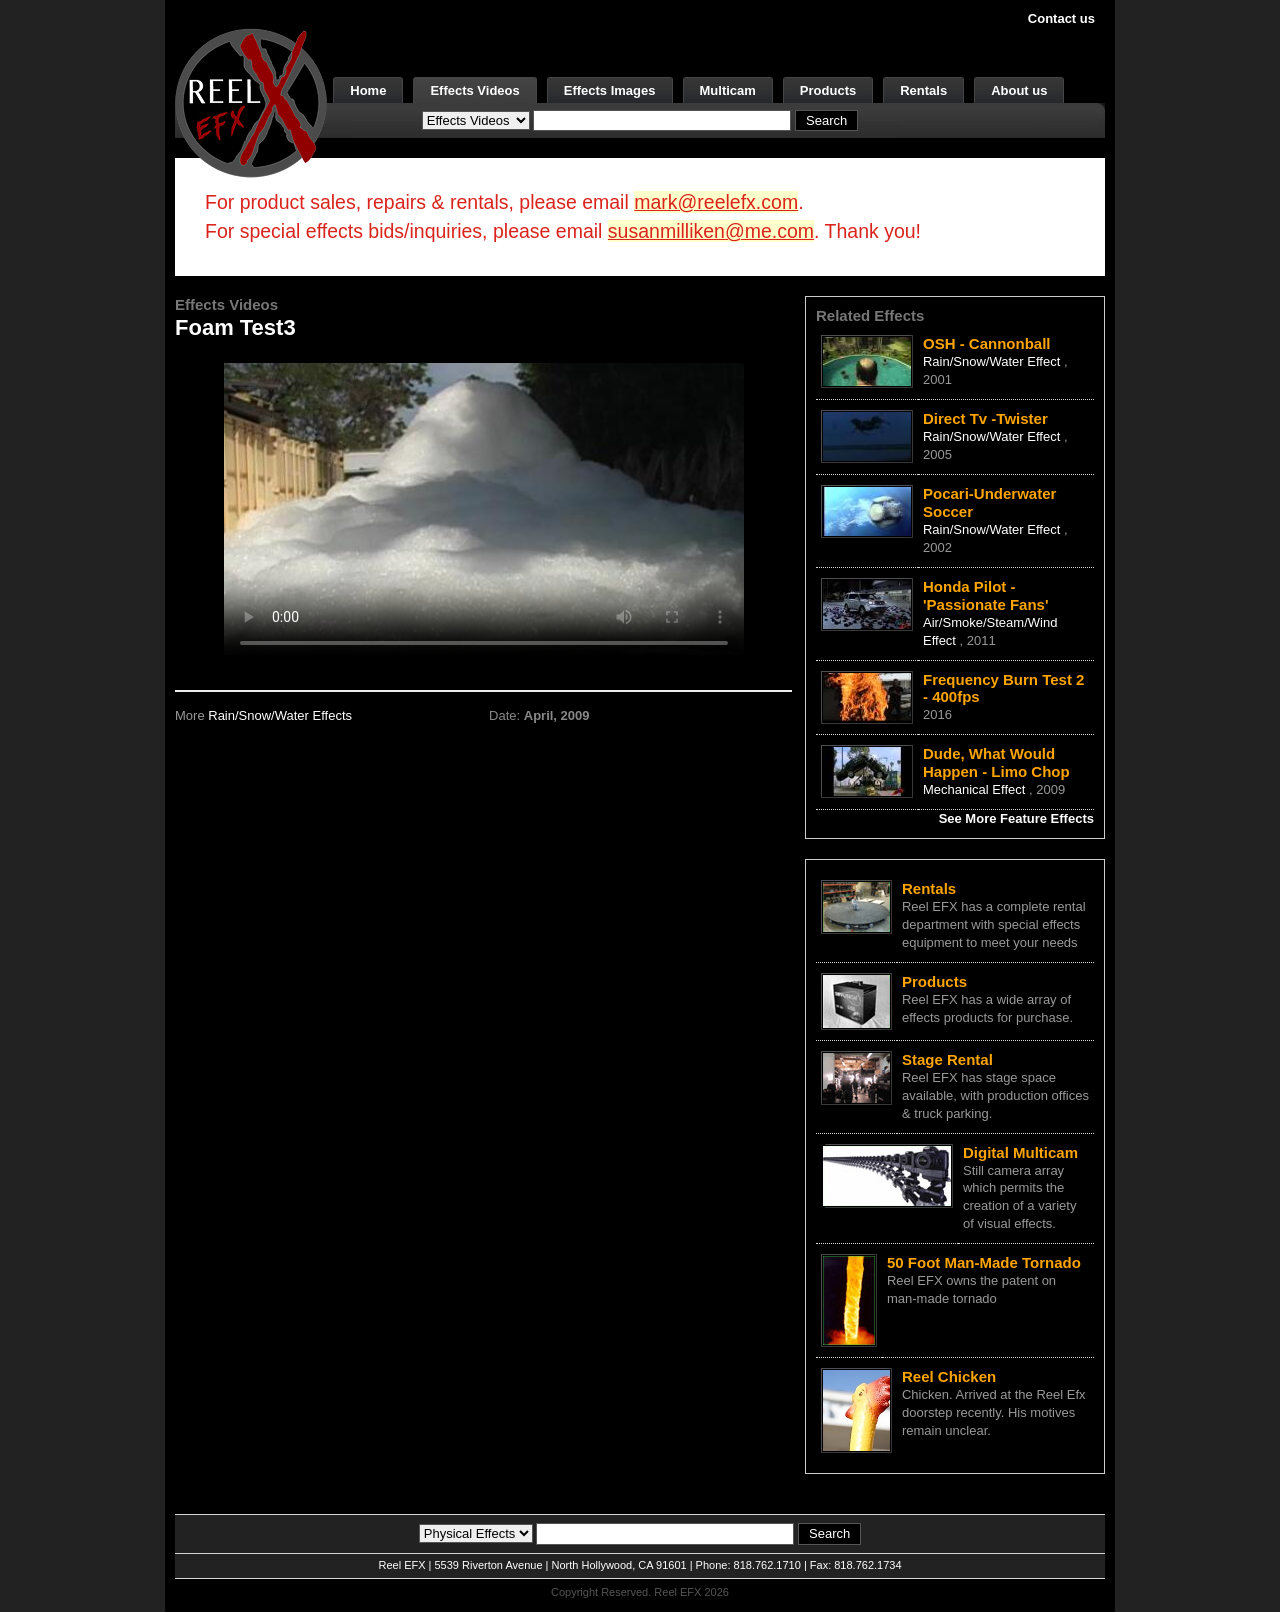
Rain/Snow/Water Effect (993, 361)
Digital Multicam (1020, 1152)
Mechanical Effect (976, 789)
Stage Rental (947, 1059)
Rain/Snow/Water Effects (280, 715)
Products (828, 90)
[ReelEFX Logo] (251, 101)
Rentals (923, 90)
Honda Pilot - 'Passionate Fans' (986, 595)
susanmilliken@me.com (711, 231)
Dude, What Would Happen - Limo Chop (996, 762)
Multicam (728, 90)
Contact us (1061, 18)
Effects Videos (474, 90)
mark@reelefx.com (716, 202)
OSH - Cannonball (987, 343)
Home (368, 90)
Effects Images (610, 90)
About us (1019, 90)
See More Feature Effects (1016, 818)
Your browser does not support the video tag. (484, 508)
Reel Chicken (949, 1376)
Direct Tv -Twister (985, 418)
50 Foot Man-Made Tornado (984, 1262)
